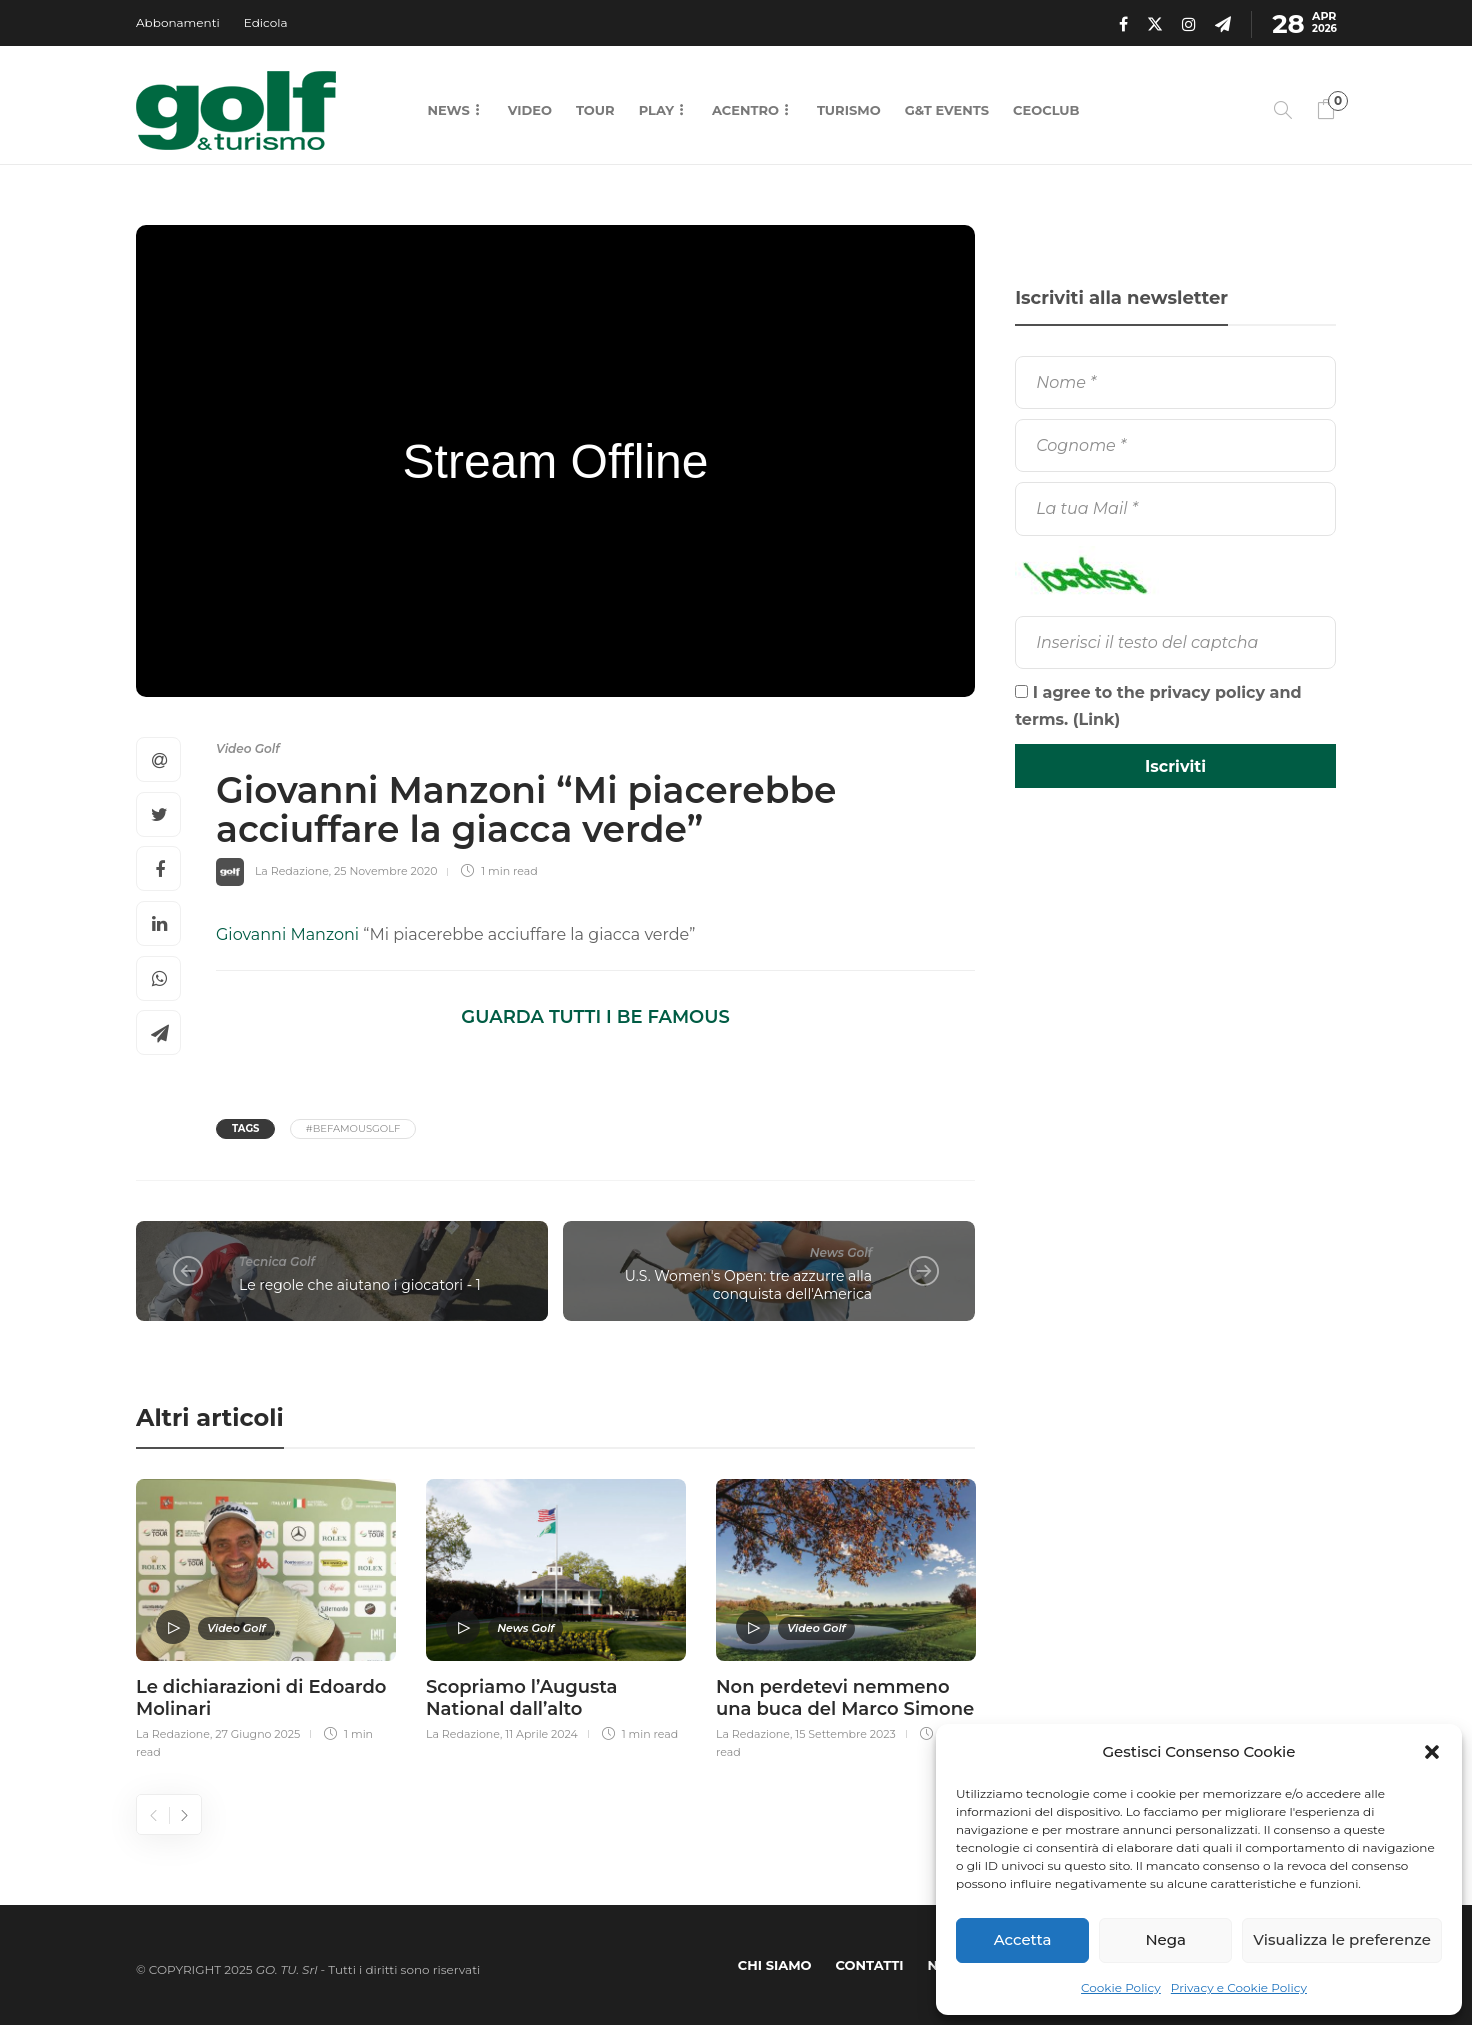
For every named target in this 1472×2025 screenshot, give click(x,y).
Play (656, 110)
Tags (245, 1128)
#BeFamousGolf (353, 1128)
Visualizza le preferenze (1342, 1939)
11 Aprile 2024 (541, 1734)
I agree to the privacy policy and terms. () (1158, 706)
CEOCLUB (1046, 110)
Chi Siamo (775, 1965)
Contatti (870, 1965)
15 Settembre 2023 (845, 1734)
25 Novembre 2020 (385, 871)
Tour (595, 110)
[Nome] (1175, 382)
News (448, 110)
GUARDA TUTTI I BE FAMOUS (595, 1017)
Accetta (1023, 1939)
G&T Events (947, 110)
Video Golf (248, 748)
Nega (1165, 1939)
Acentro (745, 110)
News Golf (841, 1252)
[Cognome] (1175, 445)
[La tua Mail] (1175, 508)
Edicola (266, 22)
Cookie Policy (1121, 1987)
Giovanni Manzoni (287, 934)
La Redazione (292, 871)
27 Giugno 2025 (257, 1734)
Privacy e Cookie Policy (1239, 1987)
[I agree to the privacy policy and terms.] (1021, 691)
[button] (1432, 1752)
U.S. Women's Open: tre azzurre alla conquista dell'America (748, 1285)
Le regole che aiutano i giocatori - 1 (360, 1285)
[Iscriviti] (1175, 766)
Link (1097, 719)
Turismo (849, 110)
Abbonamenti (178, 22)
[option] (266, 1616)
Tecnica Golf (277, 1261)
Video (530, 110)
